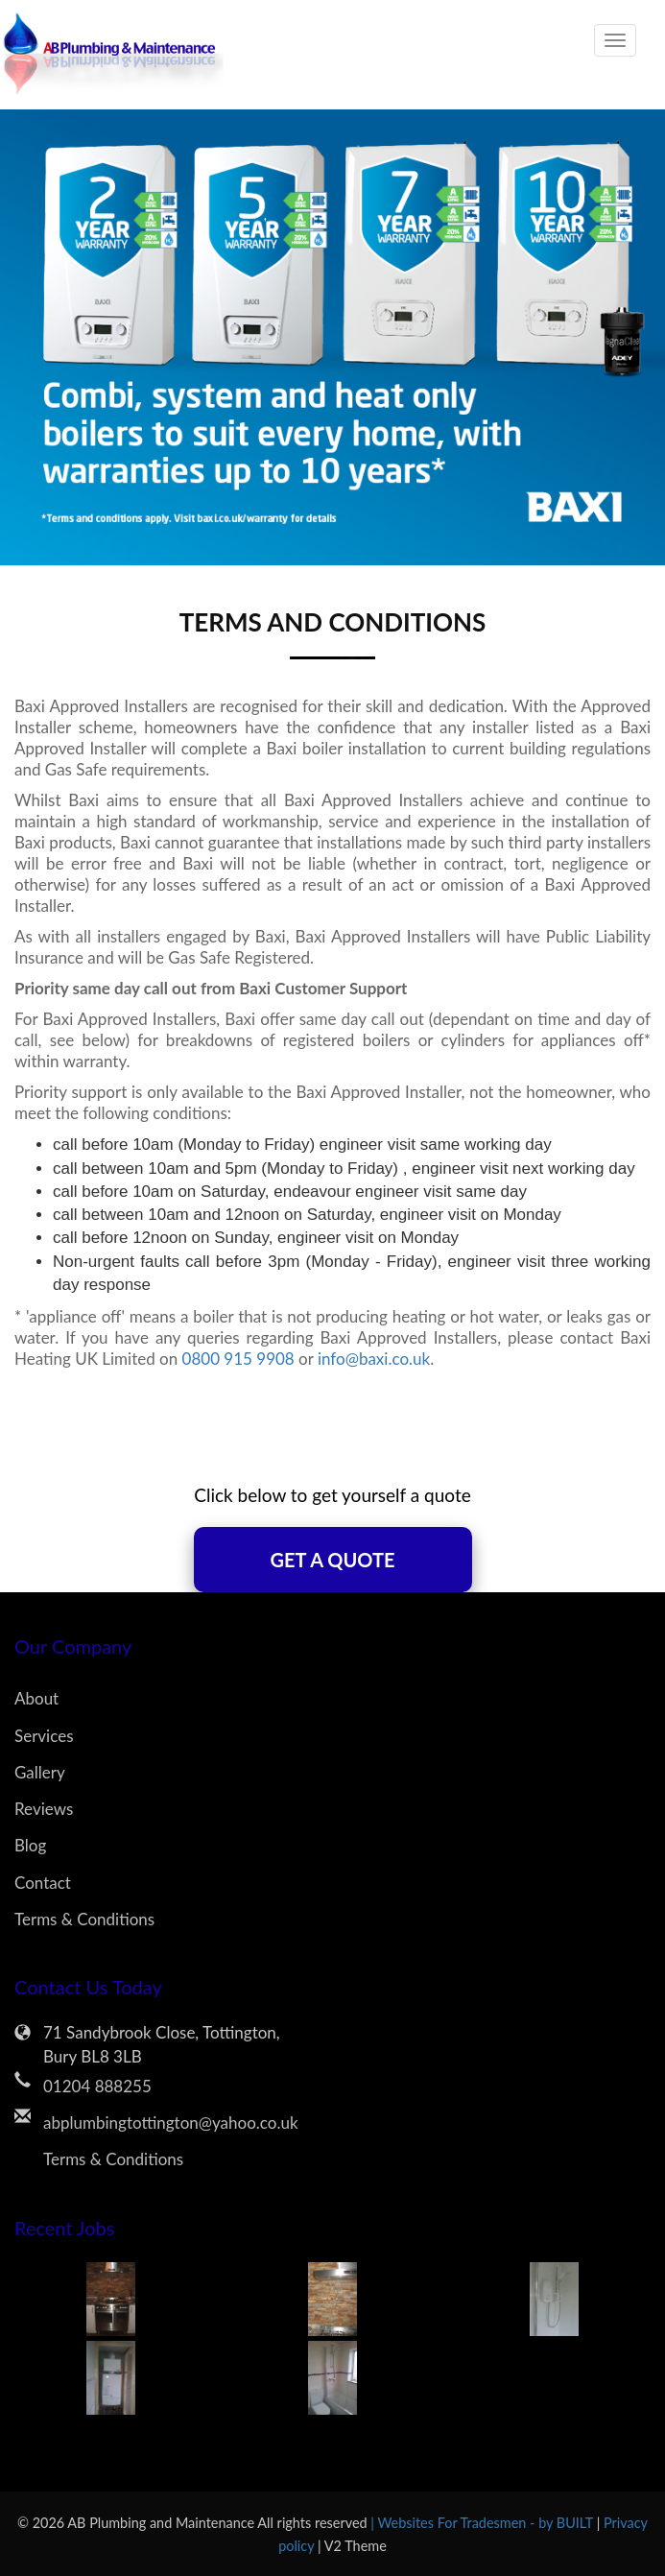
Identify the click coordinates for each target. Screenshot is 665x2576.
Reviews (43, 1809)
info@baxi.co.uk (374, 1358)
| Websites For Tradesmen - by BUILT (483, 2523)
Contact (42, 1882)
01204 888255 (97, 2086)
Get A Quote (333, 1559)
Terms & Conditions (84, 1919)
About (36, 1698)
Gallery (39, 1772)
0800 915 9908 (238, 1358)
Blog (30, 1845)
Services (44, 1736)
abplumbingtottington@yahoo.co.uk (170, 2122)
